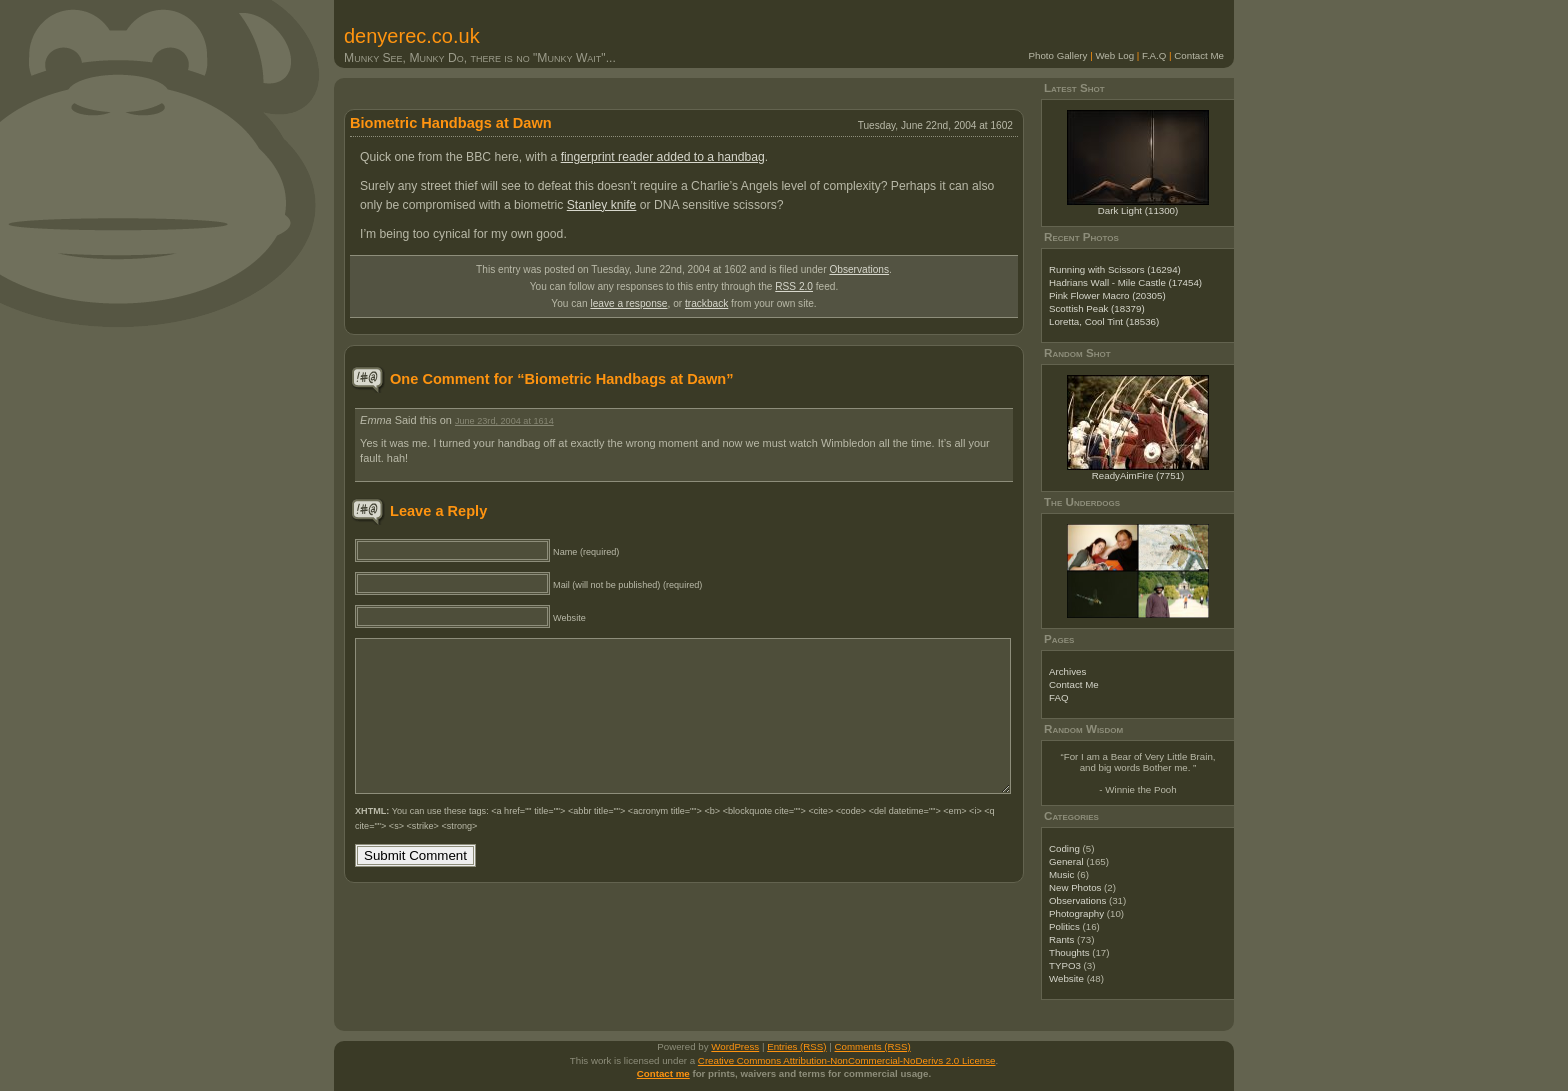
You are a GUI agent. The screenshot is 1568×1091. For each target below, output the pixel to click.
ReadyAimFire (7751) (1138, 475)
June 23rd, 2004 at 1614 (504, 421)
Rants (1061, 939)
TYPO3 (1065, 965)
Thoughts (1069, 952)
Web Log (1114, 55)
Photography (1076, 913)
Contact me (663, 1073)
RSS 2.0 (794, 286)
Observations (859, 269)
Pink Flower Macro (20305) (1107, 295)
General (1066, 861)
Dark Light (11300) (1138, 210)
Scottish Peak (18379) (1097, 308)
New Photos (1075, 887)
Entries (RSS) (796, 1046)
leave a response (628, 303)
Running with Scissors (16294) (1115, 269)
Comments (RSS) (873, 1046)
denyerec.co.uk (412, 36)
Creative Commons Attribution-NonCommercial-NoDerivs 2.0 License (847, 1060)
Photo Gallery (1058, 55)
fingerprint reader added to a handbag (663, 157)
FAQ (1058, 697)
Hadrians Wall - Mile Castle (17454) (1125, 282)
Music (1061, 874)
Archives (1067, 671)
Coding (1064, 848)
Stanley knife (602, 205)
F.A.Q (1154, 55)
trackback (706, 303)
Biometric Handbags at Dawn (451, 123)
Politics (1064, 926)
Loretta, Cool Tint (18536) (1104, 321)
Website (1066, 978)
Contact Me (1199, 55)
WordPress (735, 1046)
